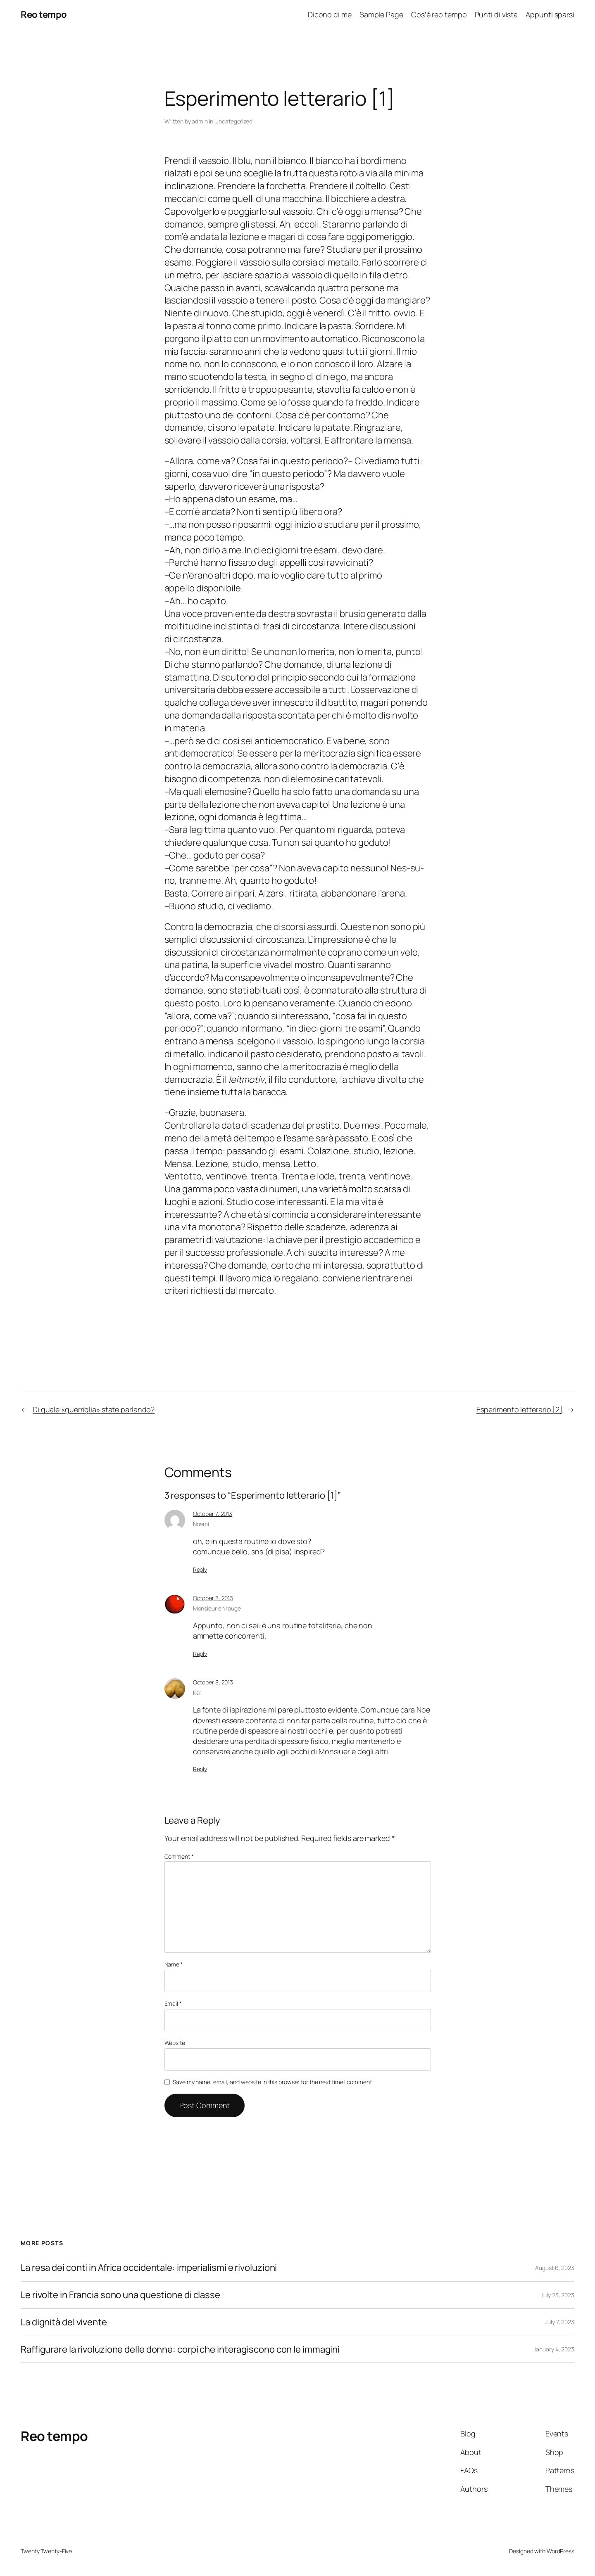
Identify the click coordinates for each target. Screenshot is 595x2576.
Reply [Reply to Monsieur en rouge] (200, 1654)
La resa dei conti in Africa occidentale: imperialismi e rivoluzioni (149, 2268)
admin (200, 121)
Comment (179, 1856)
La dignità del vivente (64, 2322)
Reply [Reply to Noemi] (200, 1569)
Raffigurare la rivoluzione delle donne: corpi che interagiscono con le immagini (180, 2349)
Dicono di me (330, 14)
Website (174, 2043)
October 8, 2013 (213, 1598)
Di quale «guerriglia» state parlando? (94, 1409)
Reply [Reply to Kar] (200, 1769)
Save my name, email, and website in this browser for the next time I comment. (273, 2082)
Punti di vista (496, 14)
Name (173, 1964)
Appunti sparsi (550, 14)
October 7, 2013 (213, 1514)
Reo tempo (44, 14)
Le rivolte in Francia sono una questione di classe (120, 2295)
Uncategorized (233, 121)
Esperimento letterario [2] (519, 1409)
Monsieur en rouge (217, 1608)
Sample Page (381, 14)
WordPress (560, 2551)
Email (173, 2003)
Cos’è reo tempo (439, 14)
